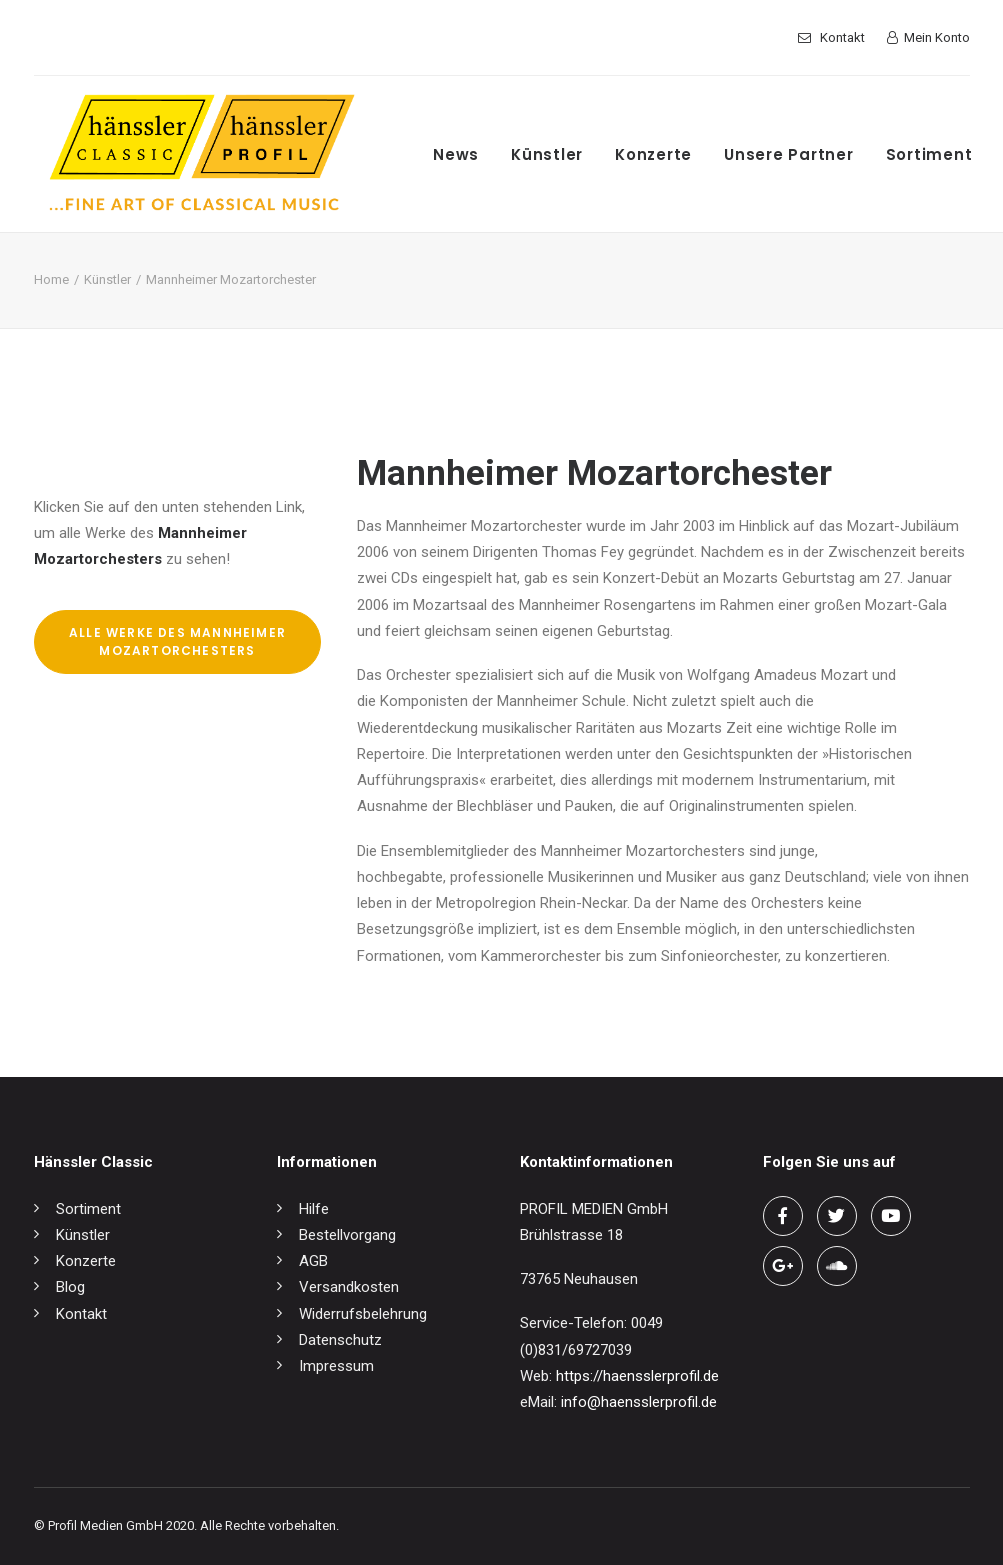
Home (51, 279)
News (456, 154)
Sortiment (929, 154)
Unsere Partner (789, 154)
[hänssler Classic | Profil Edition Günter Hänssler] (202, 154)
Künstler (547, 154)
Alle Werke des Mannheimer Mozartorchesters (179, 641)
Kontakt (842, 37)
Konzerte (653, 154)
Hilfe (314, 1209)
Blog (70, 1287)
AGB (313, 1261)
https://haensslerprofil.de (637, 1376)
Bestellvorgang (347, 1235)
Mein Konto (937, 37)
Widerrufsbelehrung (363, 1314)
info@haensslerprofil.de (639, 1402)
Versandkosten (349, 1287)
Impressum (336, 1366)
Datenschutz (340, 1340)
